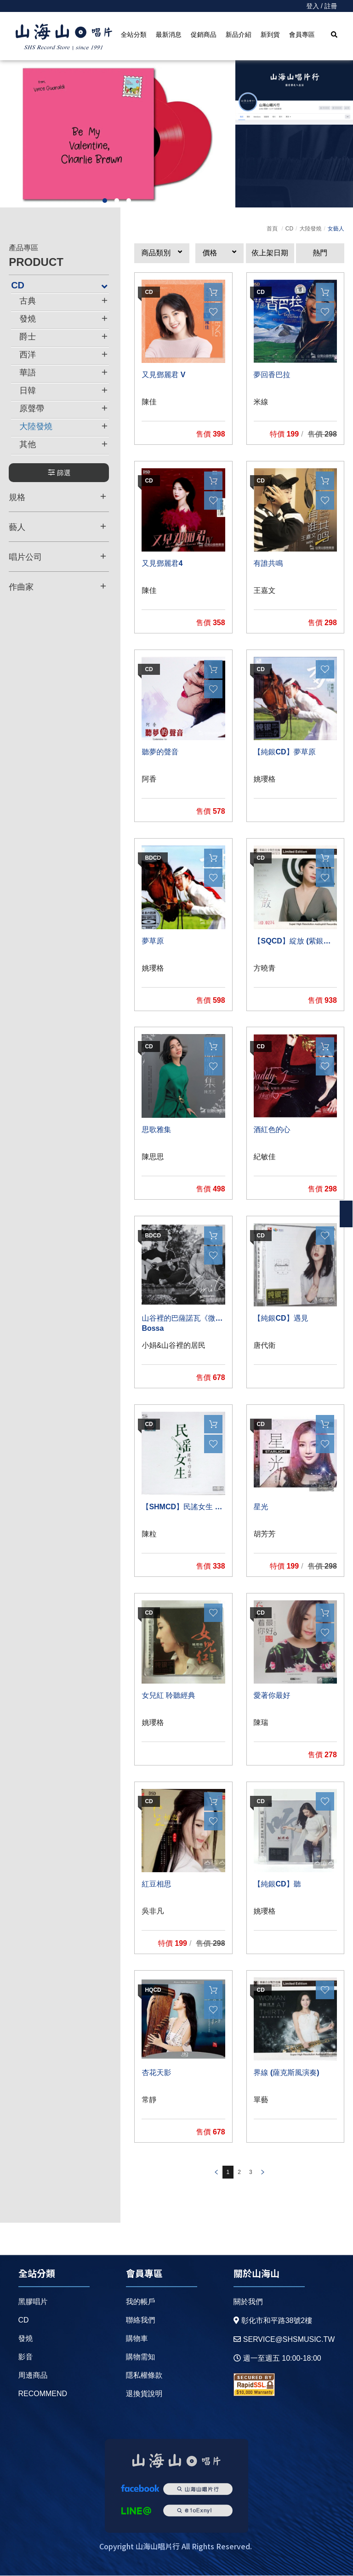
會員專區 (302, 34)
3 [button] (128, 200)
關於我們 (248, 2302)
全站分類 (134, 34)
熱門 (320, 253)
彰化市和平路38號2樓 (273, 2320)
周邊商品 (33, 2375)
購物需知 (140, 2357)
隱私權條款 (144, 2375)
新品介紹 (238, 34)
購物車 (137, 2338)
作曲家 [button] (57, 586)
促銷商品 (203, 34)
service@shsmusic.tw (284, 2339)
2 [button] (116, 200)
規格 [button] (57, 497)
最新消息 (169, 34)
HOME (64, 37)
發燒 (25, 2338)
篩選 (59, 473)
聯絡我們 (140, 2320)
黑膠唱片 (33, 2302)
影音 (25, 2357)
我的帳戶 (140, 2302)
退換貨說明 (144, 2394)
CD (289, 228)
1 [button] (104, 200)
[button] (161, 253)
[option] (117, 133)
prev (216, 2172)
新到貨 (270, 34)
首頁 (272, 228)
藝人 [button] (57, 527)
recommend (43, 2394)
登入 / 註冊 (321, 6)
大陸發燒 (310, 228)
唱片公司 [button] (57, 557)
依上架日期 (269, 253)
